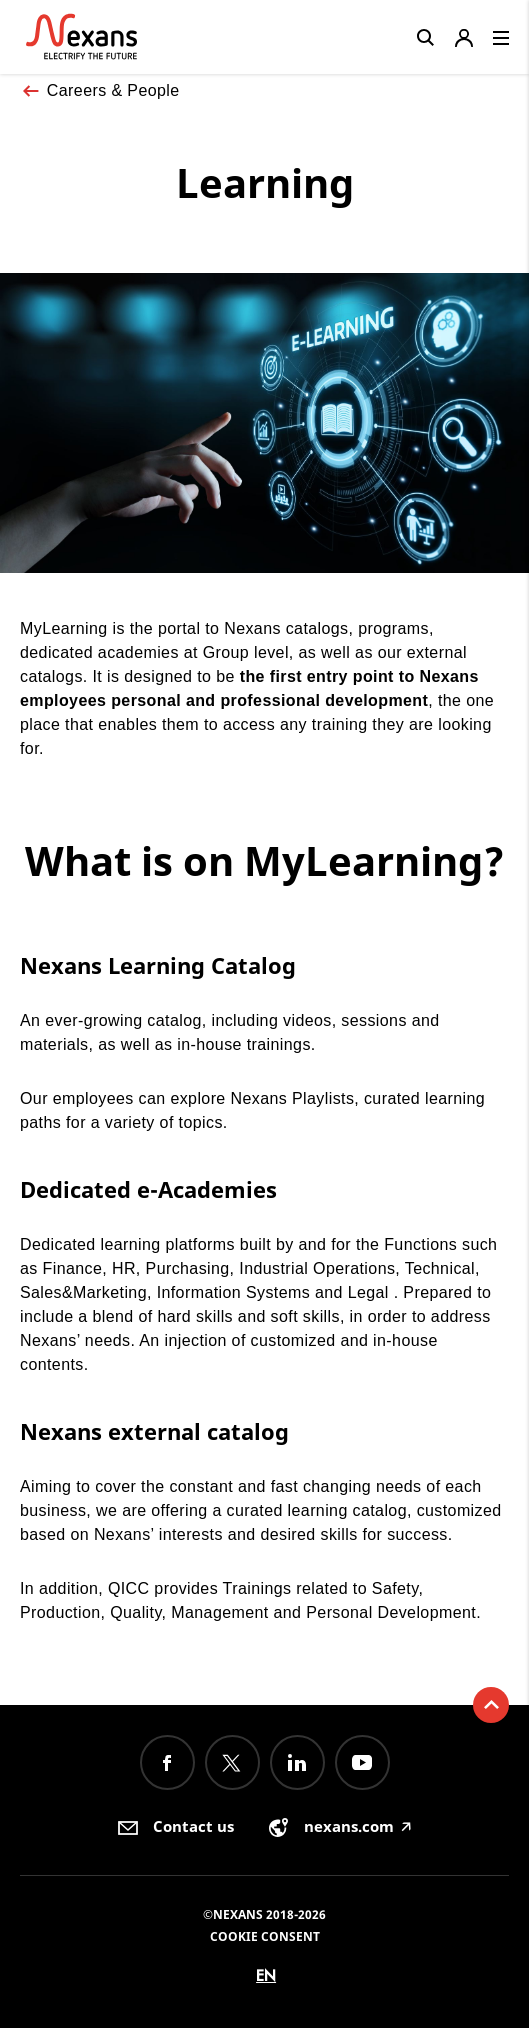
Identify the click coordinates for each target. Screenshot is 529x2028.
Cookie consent (265, 1936)
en (266, 1975)
